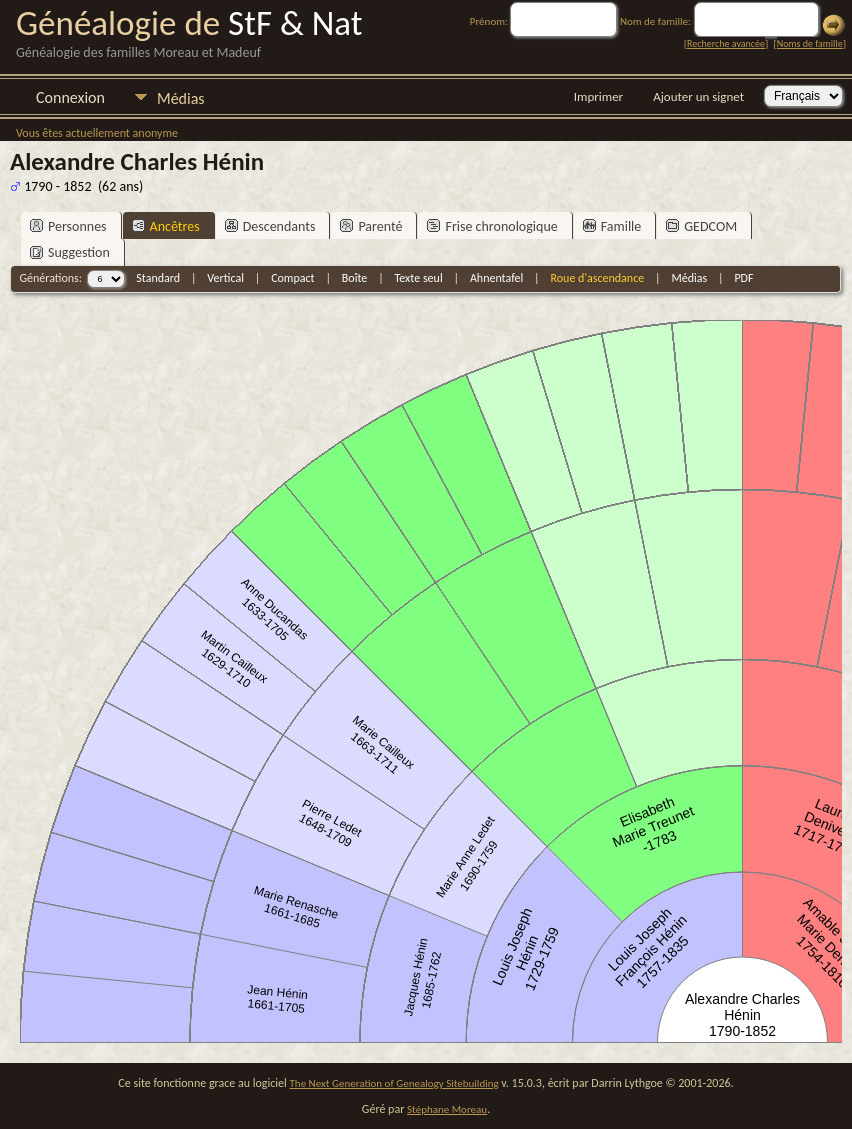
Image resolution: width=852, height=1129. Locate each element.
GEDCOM (701, 226)
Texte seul (419, 278)
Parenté (371, 226)
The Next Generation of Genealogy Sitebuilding (394, 1083)
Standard (158, 278)
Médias (181, 98)
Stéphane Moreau (447, 1109)
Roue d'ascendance (597, 278)
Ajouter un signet (698, 96)
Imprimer (598, 96)
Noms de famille (810, 43)
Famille (612, 226)
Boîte (354, 278)
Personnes (68, 226)
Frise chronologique (492, 226)
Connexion (70, 97)
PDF (743, 278)
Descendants (270, 226)
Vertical (225, 278)
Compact (292, 278)
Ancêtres (166, 226)
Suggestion (70, 252)
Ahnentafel (496, 278)
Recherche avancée (726, 43)
